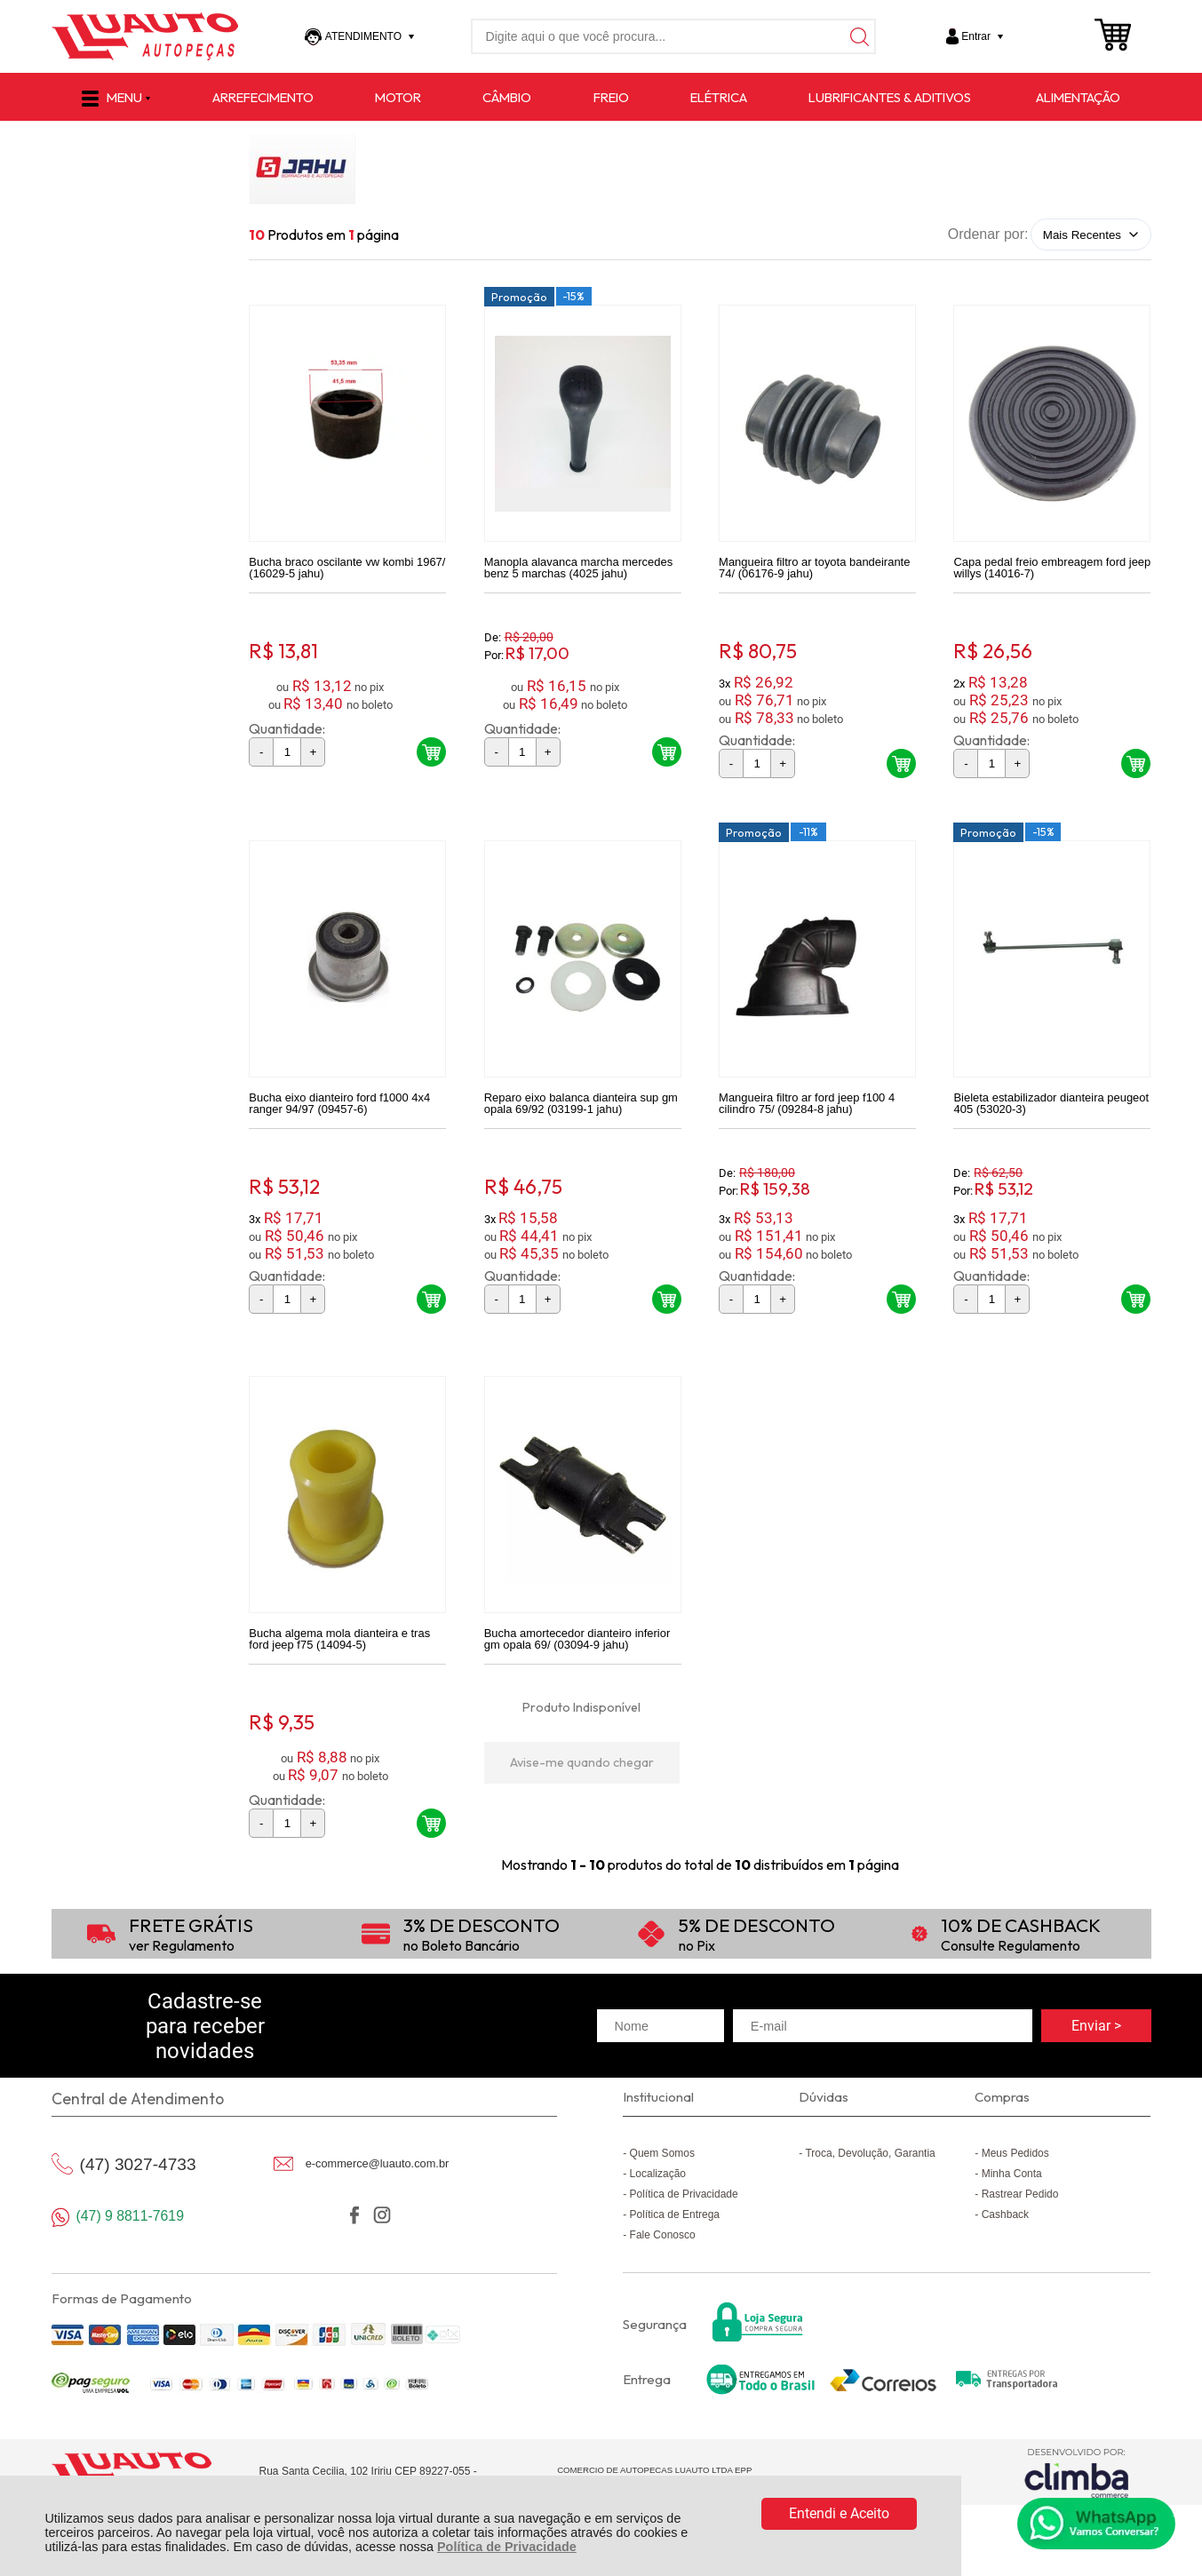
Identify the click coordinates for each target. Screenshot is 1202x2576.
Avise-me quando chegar (582, 1762)
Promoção (519, 297)
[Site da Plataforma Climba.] (1076, 2472)
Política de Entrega (675, 2214)
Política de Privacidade (507, 2547)
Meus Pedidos (1015, 2153)
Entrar (976, 36)
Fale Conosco (663, 2235)
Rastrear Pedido (1020, 2194)
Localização (658, 2173)
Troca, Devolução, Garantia (870, 2153)
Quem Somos (662, 2153)
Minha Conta (1012, 2173)
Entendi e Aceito (839, 2513)
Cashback (1005, 2214)
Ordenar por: (988, 234)
